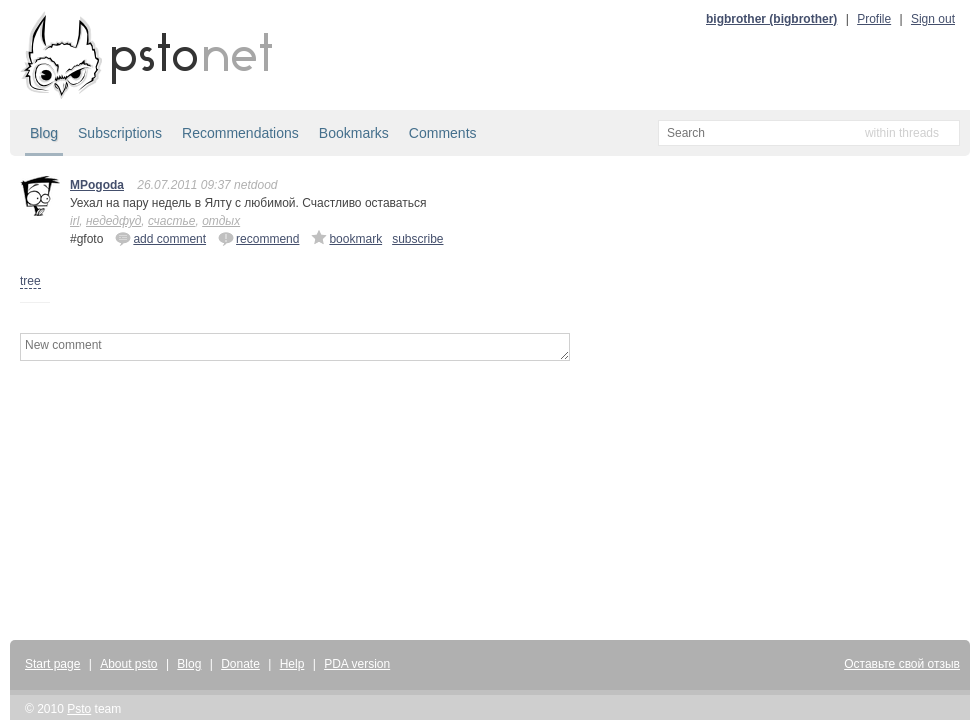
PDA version (357, 664)
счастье (171, 221)
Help (292, 664)
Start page (52, 664)
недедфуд (113, 221)
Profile (874, 19)
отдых (221, 221)
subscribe (417, 239)
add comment (160, 238)
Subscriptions (120, 133)
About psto (128, 664)
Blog (44, 133)
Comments (443, 133)
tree (30, 281)
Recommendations (240, 133)
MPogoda (97, 185)
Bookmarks (354, 133)
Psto (79, 709)
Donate (240, 664)
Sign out (933, 19)
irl (74, 221)
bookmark (346, 238)
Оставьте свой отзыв (902, 664)
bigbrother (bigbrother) (771, 19)
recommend (258, 238)
